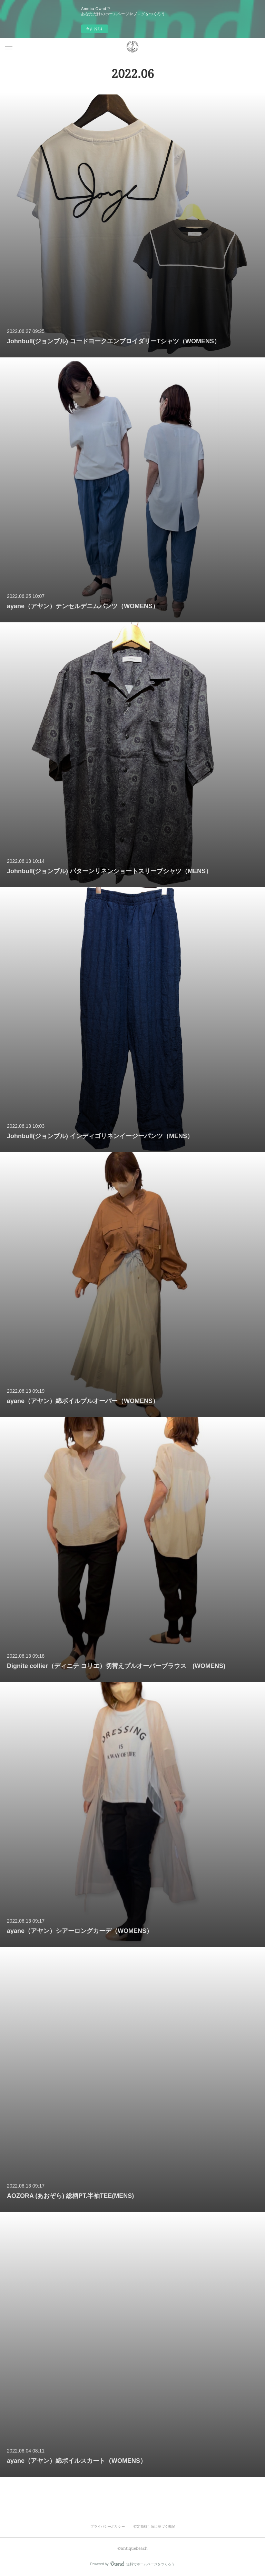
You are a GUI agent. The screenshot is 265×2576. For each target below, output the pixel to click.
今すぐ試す (94, 29)
